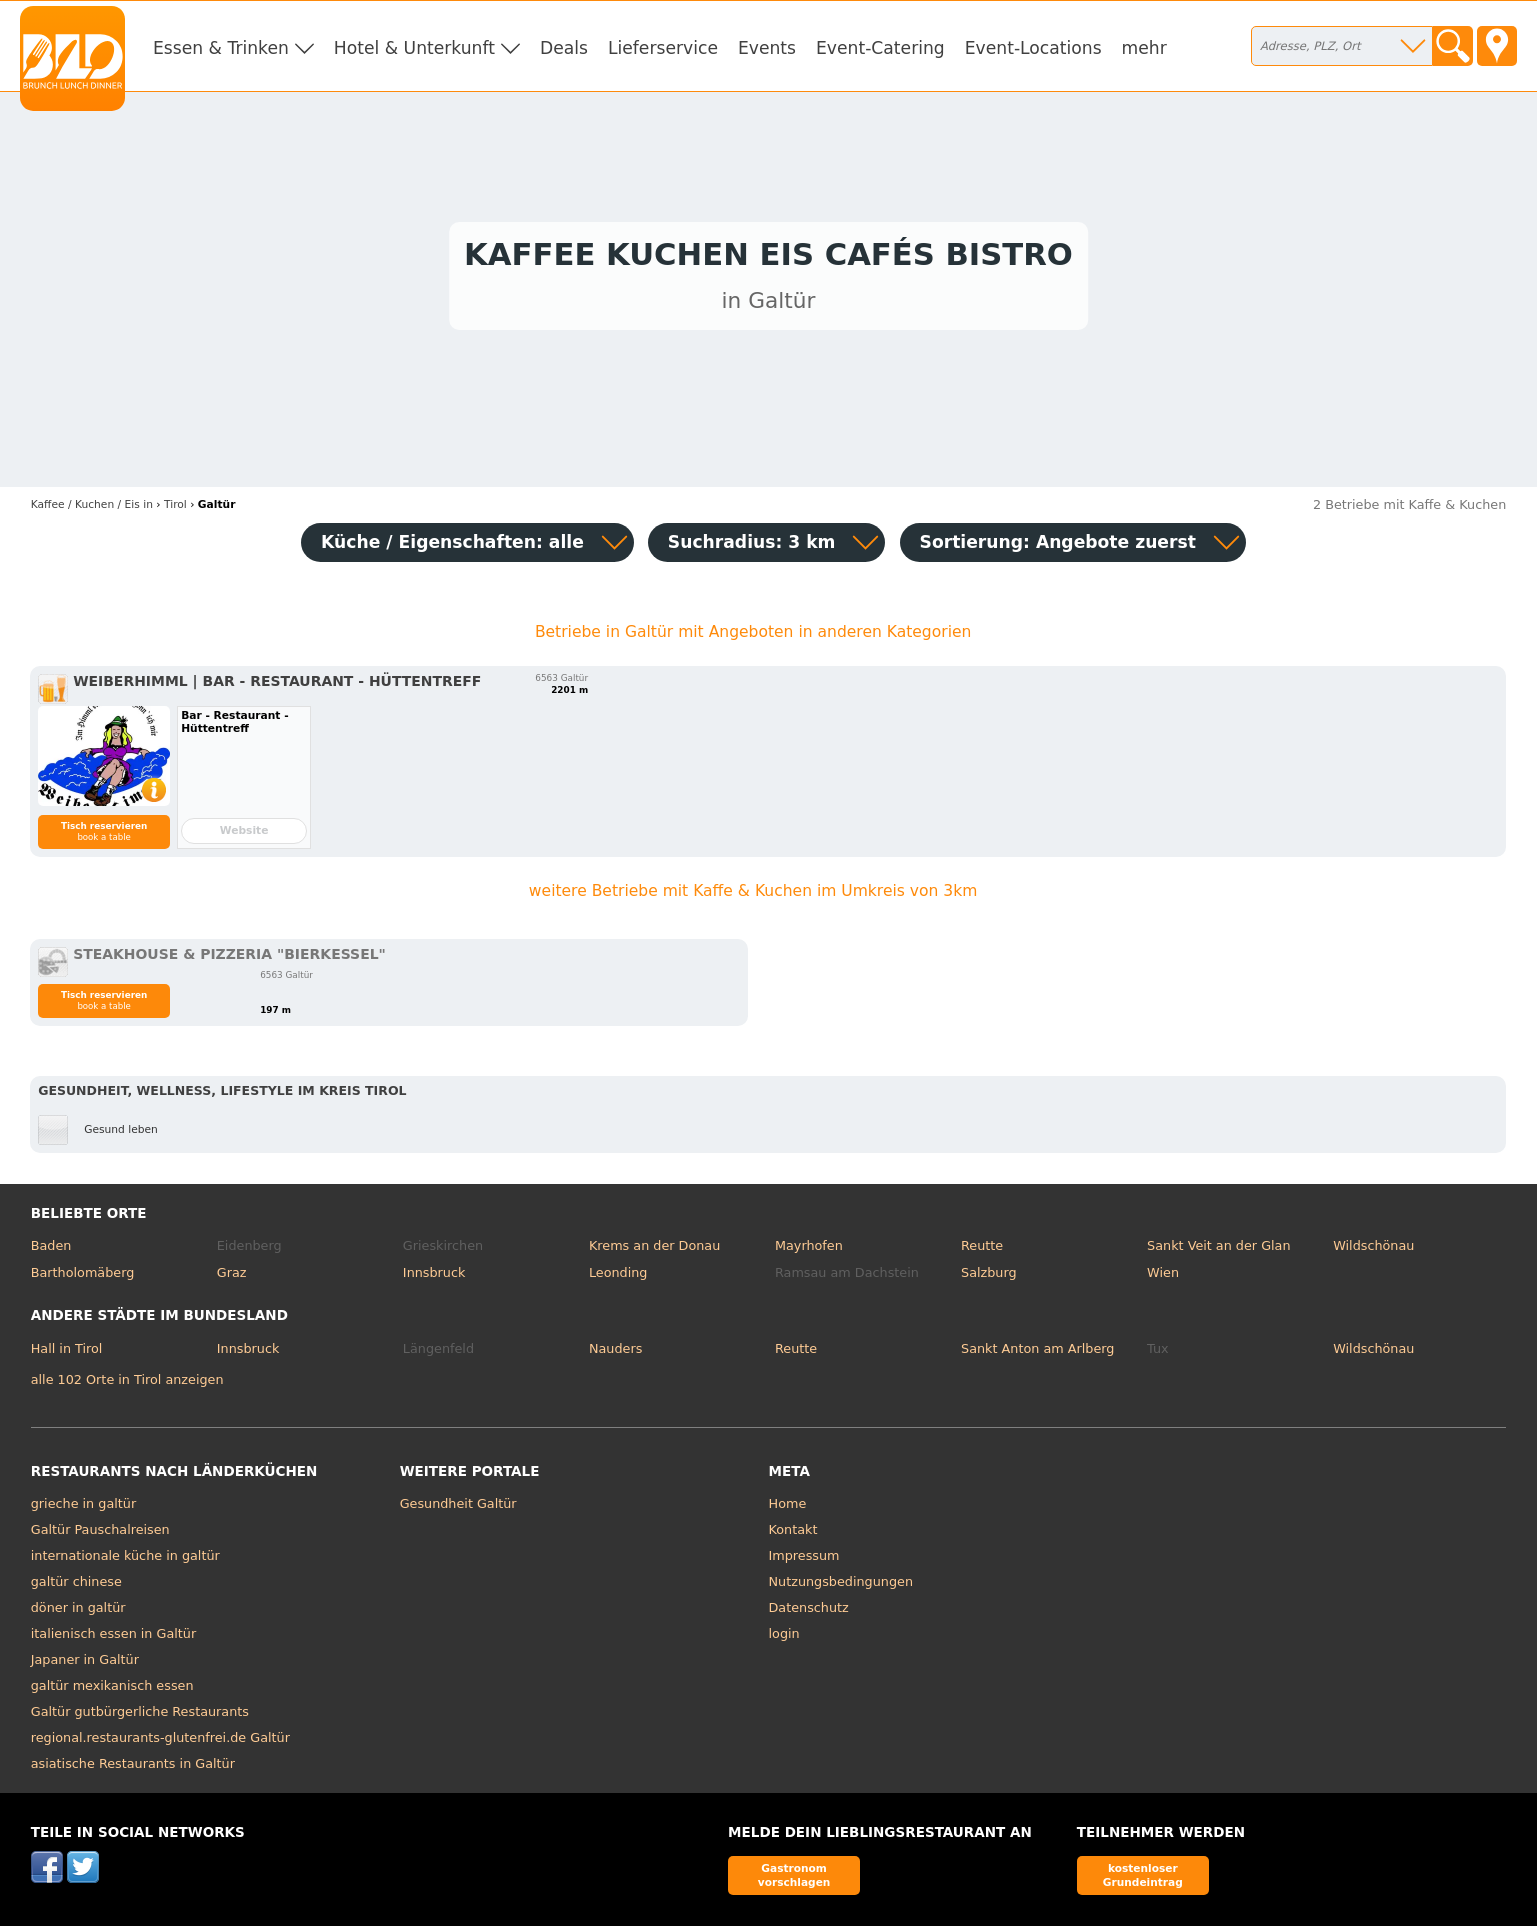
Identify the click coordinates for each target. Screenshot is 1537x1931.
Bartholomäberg (83, 1278)
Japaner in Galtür (85, 1665)
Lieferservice (663, 48)
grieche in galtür (83, 1509)
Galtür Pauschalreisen (100, 1535)
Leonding (618, 1278)
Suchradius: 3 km (752, 547)
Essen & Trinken (221, 48)
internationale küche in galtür (125, 1561)
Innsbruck (434, 1278)
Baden (51, 1250)
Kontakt (793, 1535)
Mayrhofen (809, 1250)
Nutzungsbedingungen (841, 1587)
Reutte (982, 1250)
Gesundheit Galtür (458, 1509)
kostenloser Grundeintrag (1143, 1880)
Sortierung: (1058, 547)
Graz (232, 1278)
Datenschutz (809, 1613)
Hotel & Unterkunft (414, 48)
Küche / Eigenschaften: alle (452, 547)
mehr (1144, 48)
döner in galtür (78, 1613)
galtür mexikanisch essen (112, 1691)
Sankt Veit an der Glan (1218, 1250)
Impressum (804, 1561)
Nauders (615, 1353)
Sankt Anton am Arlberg (1037, 1353)
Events (767, 48)
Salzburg (989, 1278)
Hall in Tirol (67, 1353)
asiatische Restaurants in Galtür (133, 1769)
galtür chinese (76, 1587)
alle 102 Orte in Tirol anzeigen (127, 1384)
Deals (564, 48)
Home (788, 1509)
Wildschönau (1373, 1250)
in (92, 509)
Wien (1163, 1278)
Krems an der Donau (654, 1250)
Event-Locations (1033, 48)
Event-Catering (880, 48)
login (784, 1639)
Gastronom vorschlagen (794, 1880)
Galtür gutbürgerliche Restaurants (140, 1717)
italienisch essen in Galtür (113, 1639)
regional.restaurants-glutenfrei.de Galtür (160, 1743)
